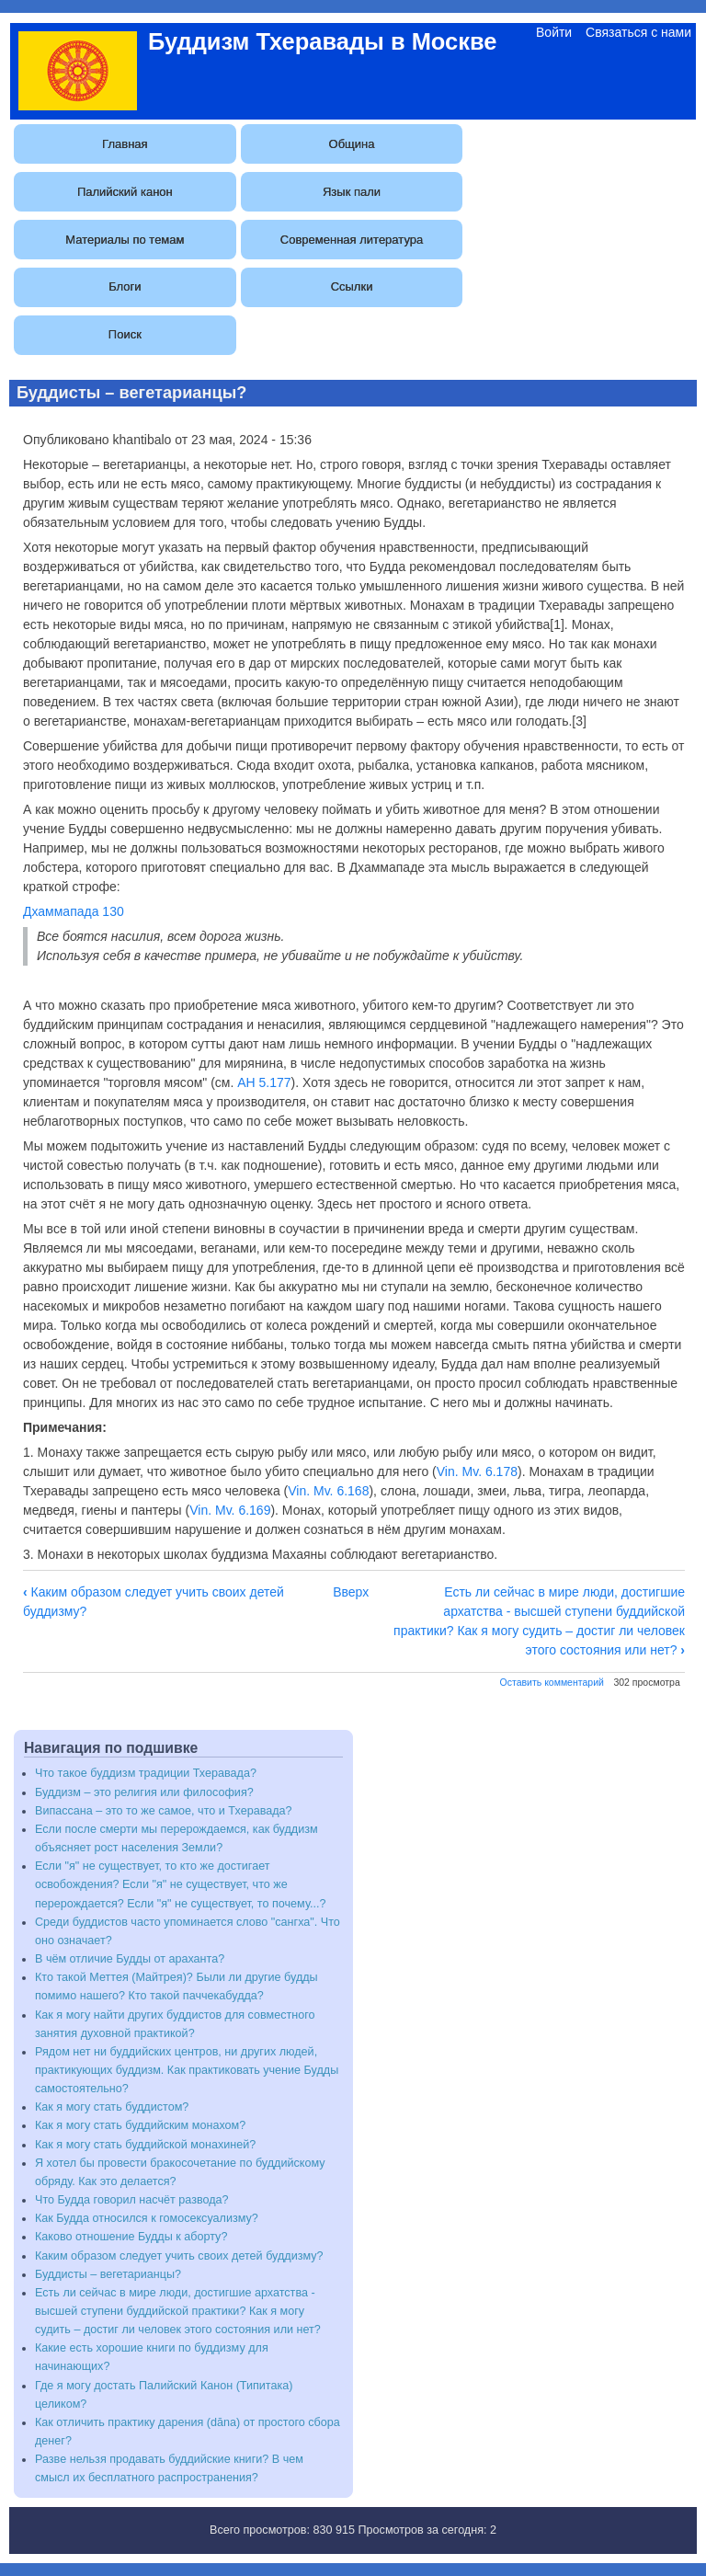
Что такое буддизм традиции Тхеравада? (145, 1773)
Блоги (124, 286)
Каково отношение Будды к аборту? (131, 2236)
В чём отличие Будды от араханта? (129, 1958)
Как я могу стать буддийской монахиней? (145, 2144)
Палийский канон (125, 192)
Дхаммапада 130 (73, 911)
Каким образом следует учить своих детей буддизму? (179, 2256)
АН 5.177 (263, 1082)
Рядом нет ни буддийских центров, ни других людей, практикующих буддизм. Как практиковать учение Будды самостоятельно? (186, 2070)
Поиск (125, 334)
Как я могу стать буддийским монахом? (140, 2125)
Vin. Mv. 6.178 (477, 1471)
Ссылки (352, 286)
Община (352, 144)
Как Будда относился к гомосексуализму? (146, 2218)
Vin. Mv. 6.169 (229, 1510)
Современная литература (351, 239)
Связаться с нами (638, 32)
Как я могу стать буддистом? (111, 2107)
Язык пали (352, 192)
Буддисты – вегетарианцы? (108, 2274)
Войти (554, 32)
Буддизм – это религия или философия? (144, 1792)
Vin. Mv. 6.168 (328, 1490)
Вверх (351, 1592)
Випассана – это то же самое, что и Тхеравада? (163, 1810)
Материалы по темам (124, 239)
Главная (124, 144)
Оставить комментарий (552, 1682)
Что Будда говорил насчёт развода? (132, 2199)
